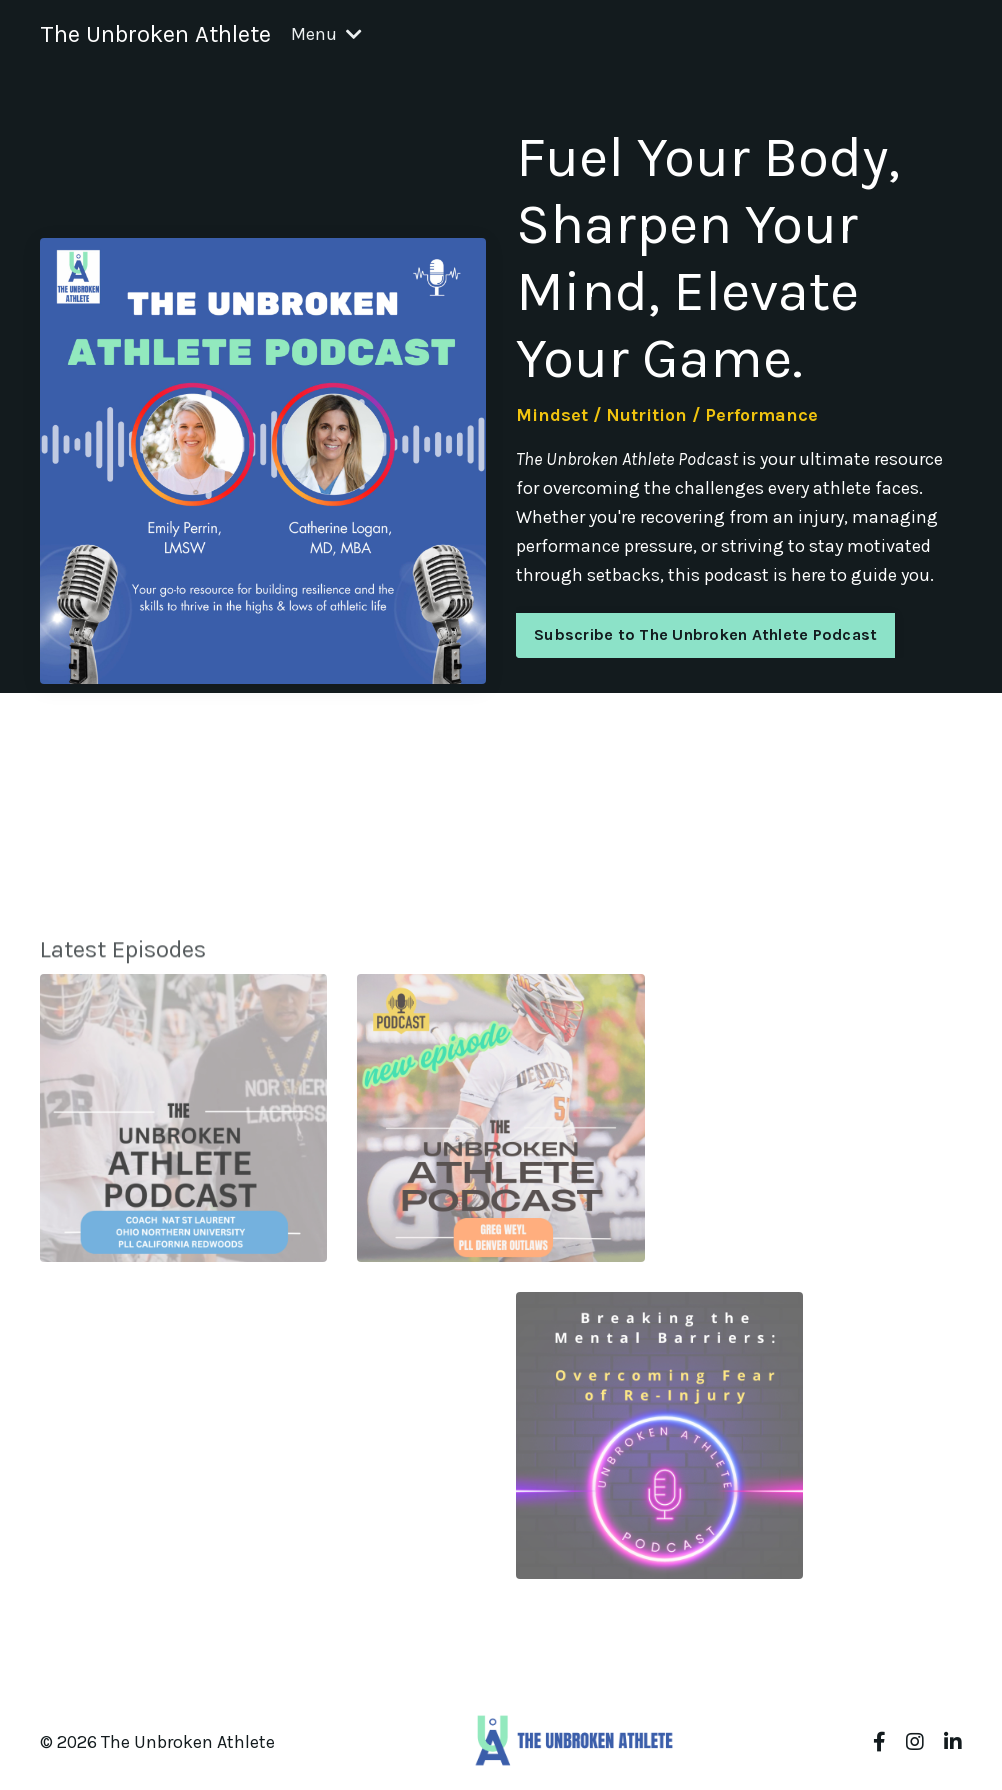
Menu (326, 34)
